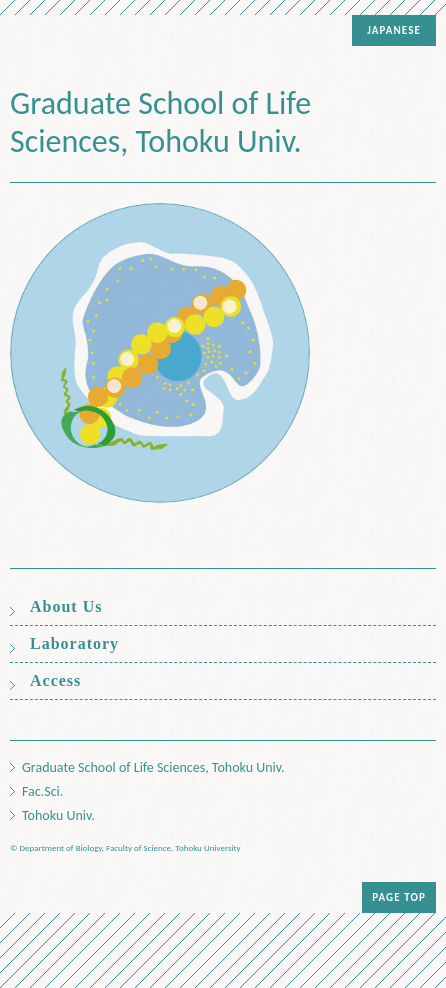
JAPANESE (394, 30)
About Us (66, 607)
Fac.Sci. (42, 792)
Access (55, 681)
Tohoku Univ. (58, 816)
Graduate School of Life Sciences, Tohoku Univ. (160, 122)
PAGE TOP (399, 897)
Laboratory (74, 644)
